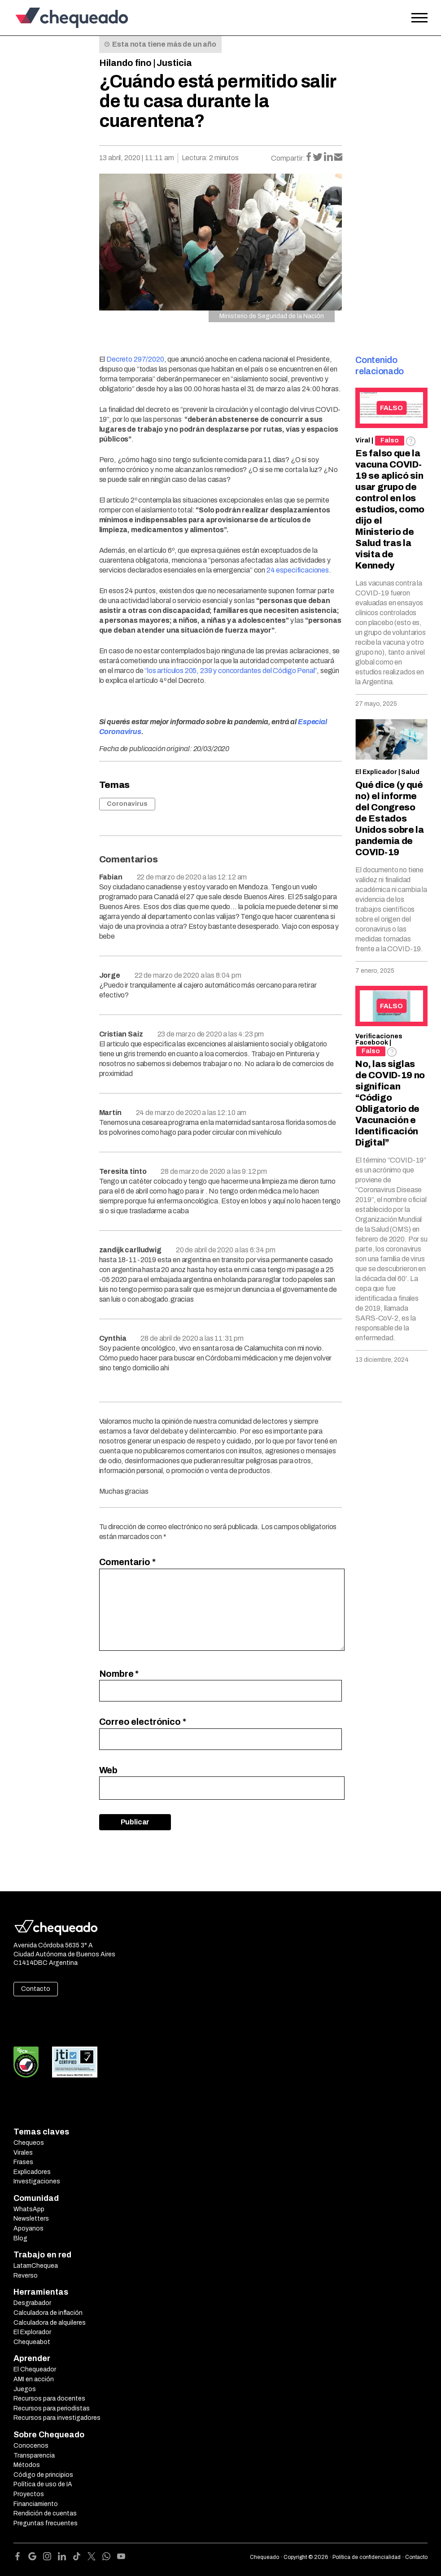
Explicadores (32, 2172)
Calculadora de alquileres (49, 2322)
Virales (23, 2152)
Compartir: (288, 158)
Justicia (174, 63)
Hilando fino (125, 63)
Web (108, 1770)
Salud (410, 772)
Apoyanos (28, 2228)
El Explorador (32, 2332)
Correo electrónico (142, 1722)
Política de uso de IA (42, 2484)
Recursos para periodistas (51, 2408)
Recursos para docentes (49, 2398)
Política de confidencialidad (366, 2557)
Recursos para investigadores (56, 2417)
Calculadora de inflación (48, 2312)
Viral (362, 440)
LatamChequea (35, 2265)
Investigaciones (36, 2181)
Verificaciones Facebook (378, 1039)
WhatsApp (28, 2209)
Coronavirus (127, 803)
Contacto (35, 1989)
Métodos (26, 2465)
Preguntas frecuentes (45, 2523)
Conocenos (30, 2445)
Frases (23, 2162)
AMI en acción (33, 2379)
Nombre (119, 1674)
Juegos (24, 2389)
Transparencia (34, 2455)
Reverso (25, 2275)
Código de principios (43, 2474)
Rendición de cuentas (45, 2513)
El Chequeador (34, 2369)
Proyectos (28, 2494)
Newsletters (31, 2218)
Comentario (127, 1562)
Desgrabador (32, 2303)
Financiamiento (35, 2504)
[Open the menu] (419, 18)
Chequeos (28, 2142)
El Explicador (376, 772)
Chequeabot (31, 2342)
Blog (20, 2238)
